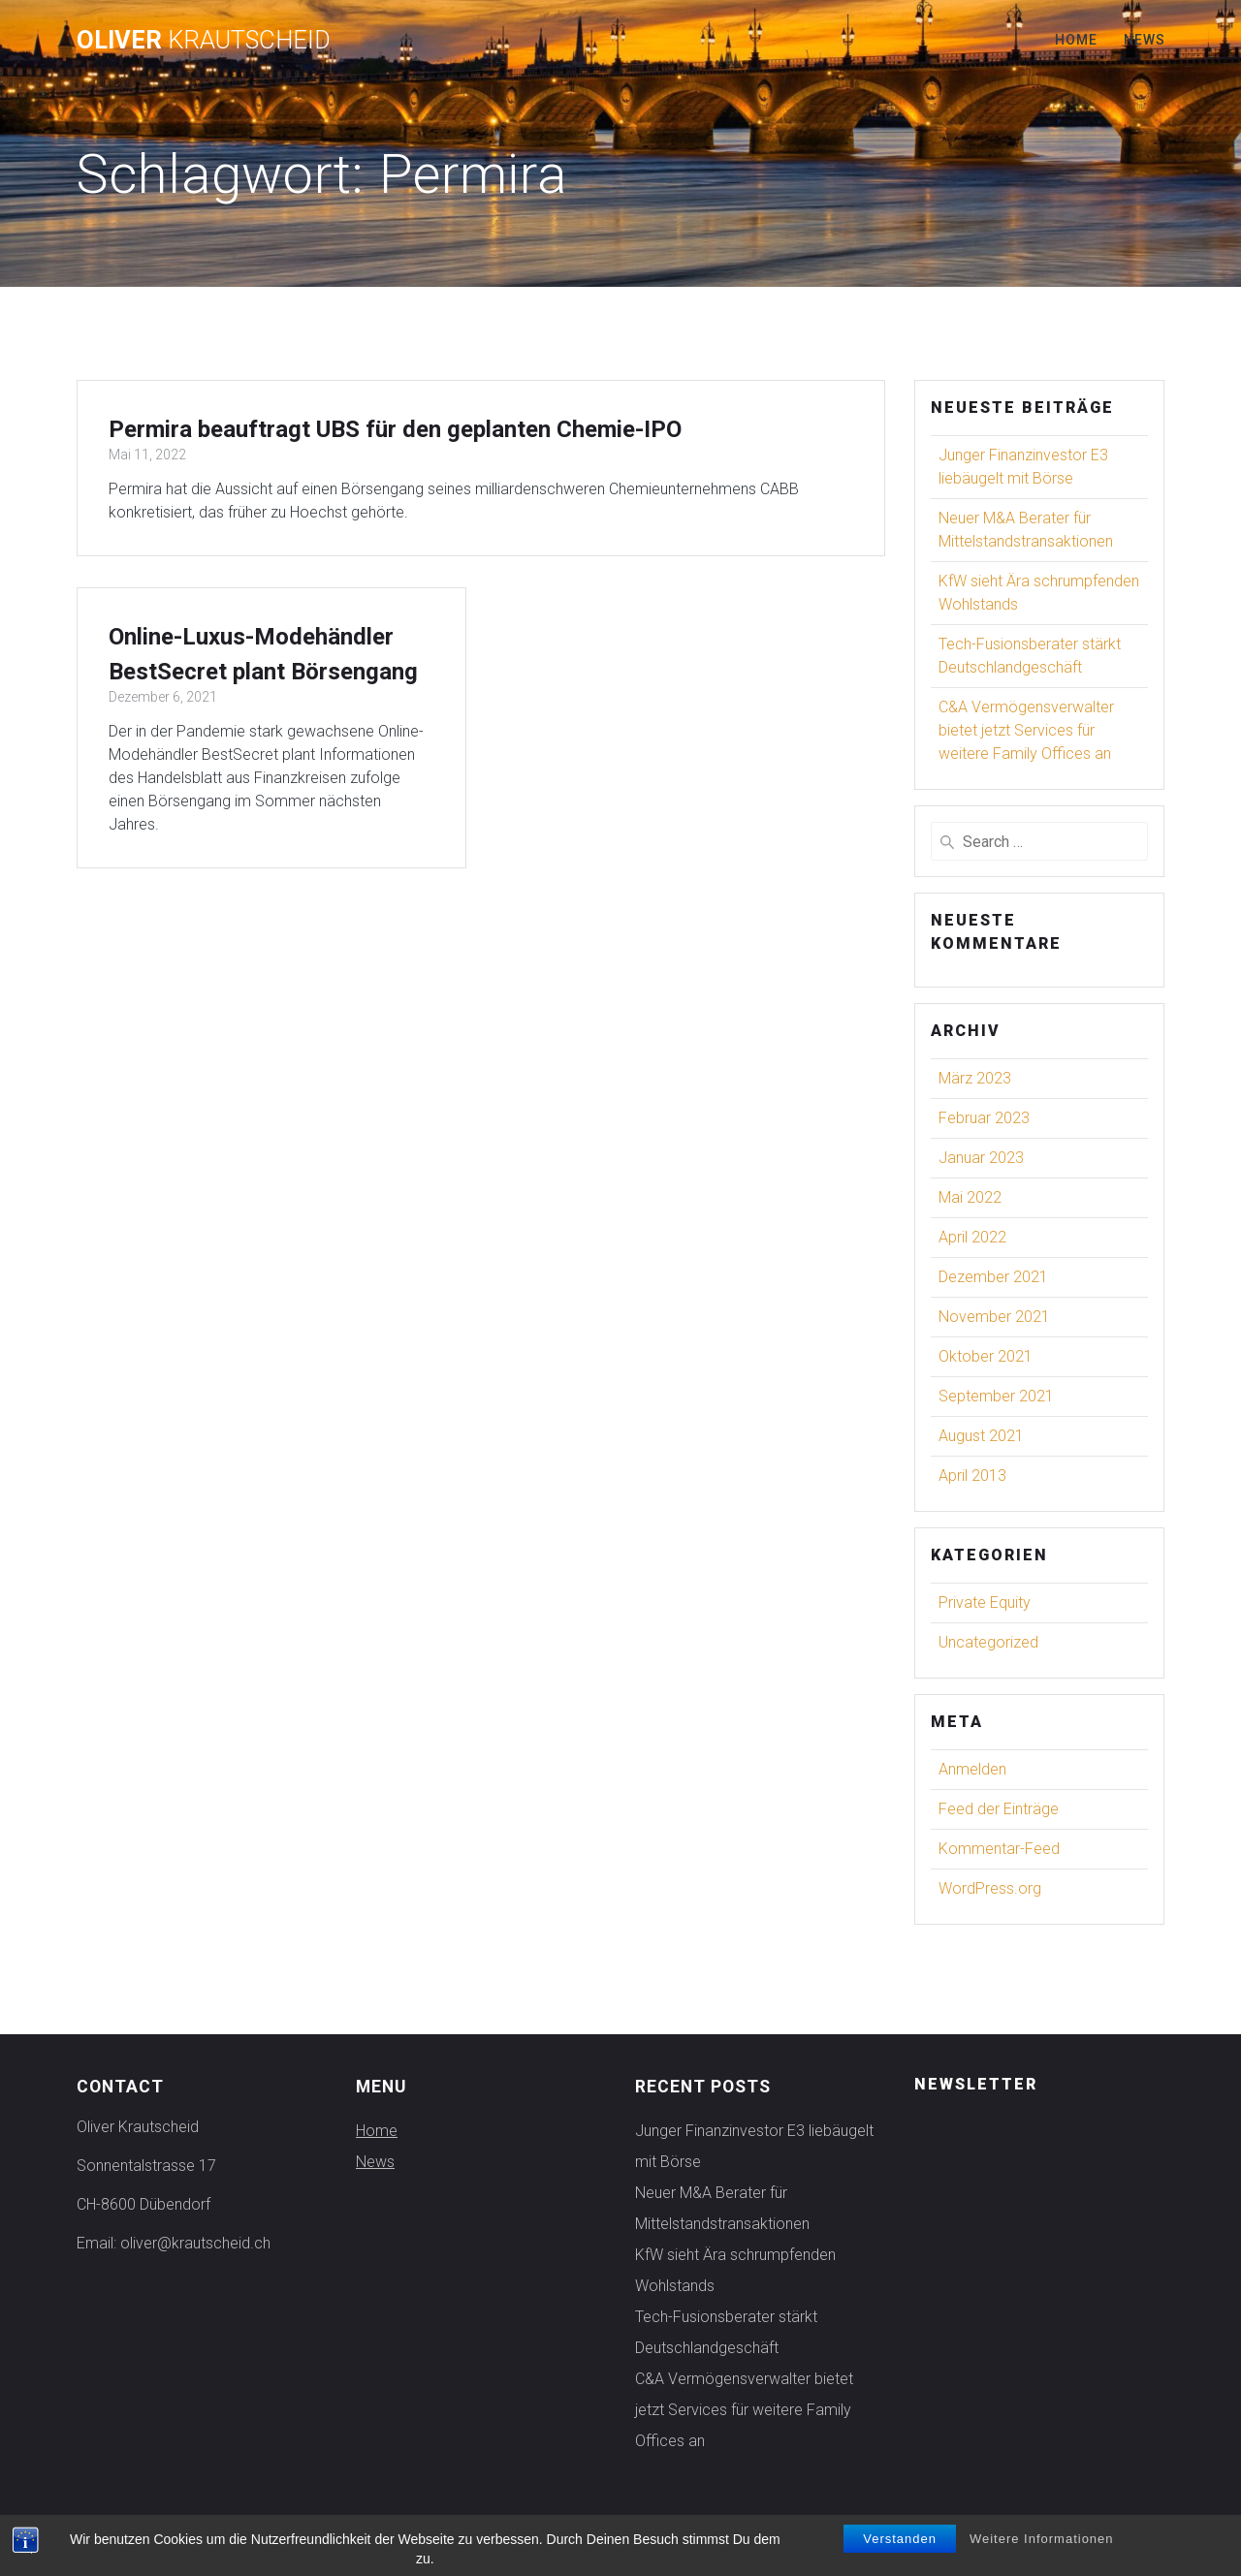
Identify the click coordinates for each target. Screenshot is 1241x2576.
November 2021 (994, 1316)
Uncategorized (988, 1642)
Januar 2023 (981, 1157)
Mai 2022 (970, 1197)
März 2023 (975, 1078)
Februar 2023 (984, 1118)
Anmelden (972, 1769)
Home (1076, 39)
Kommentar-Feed (999, 1848)
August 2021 (981, 1436)
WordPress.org (990, 1888)
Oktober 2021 (986, 1356)
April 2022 (972, 1237)
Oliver (204, 40)
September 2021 (996, 1396)
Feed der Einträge (999, 1809)
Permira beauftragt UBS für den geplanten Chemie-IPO (395, 429)
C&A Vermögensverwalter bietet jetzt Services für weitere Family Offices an (1026, 730)
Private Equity (985, 1602)
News (1144, 39)
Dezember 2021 (993, 1277)
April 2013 (972, 1475)
